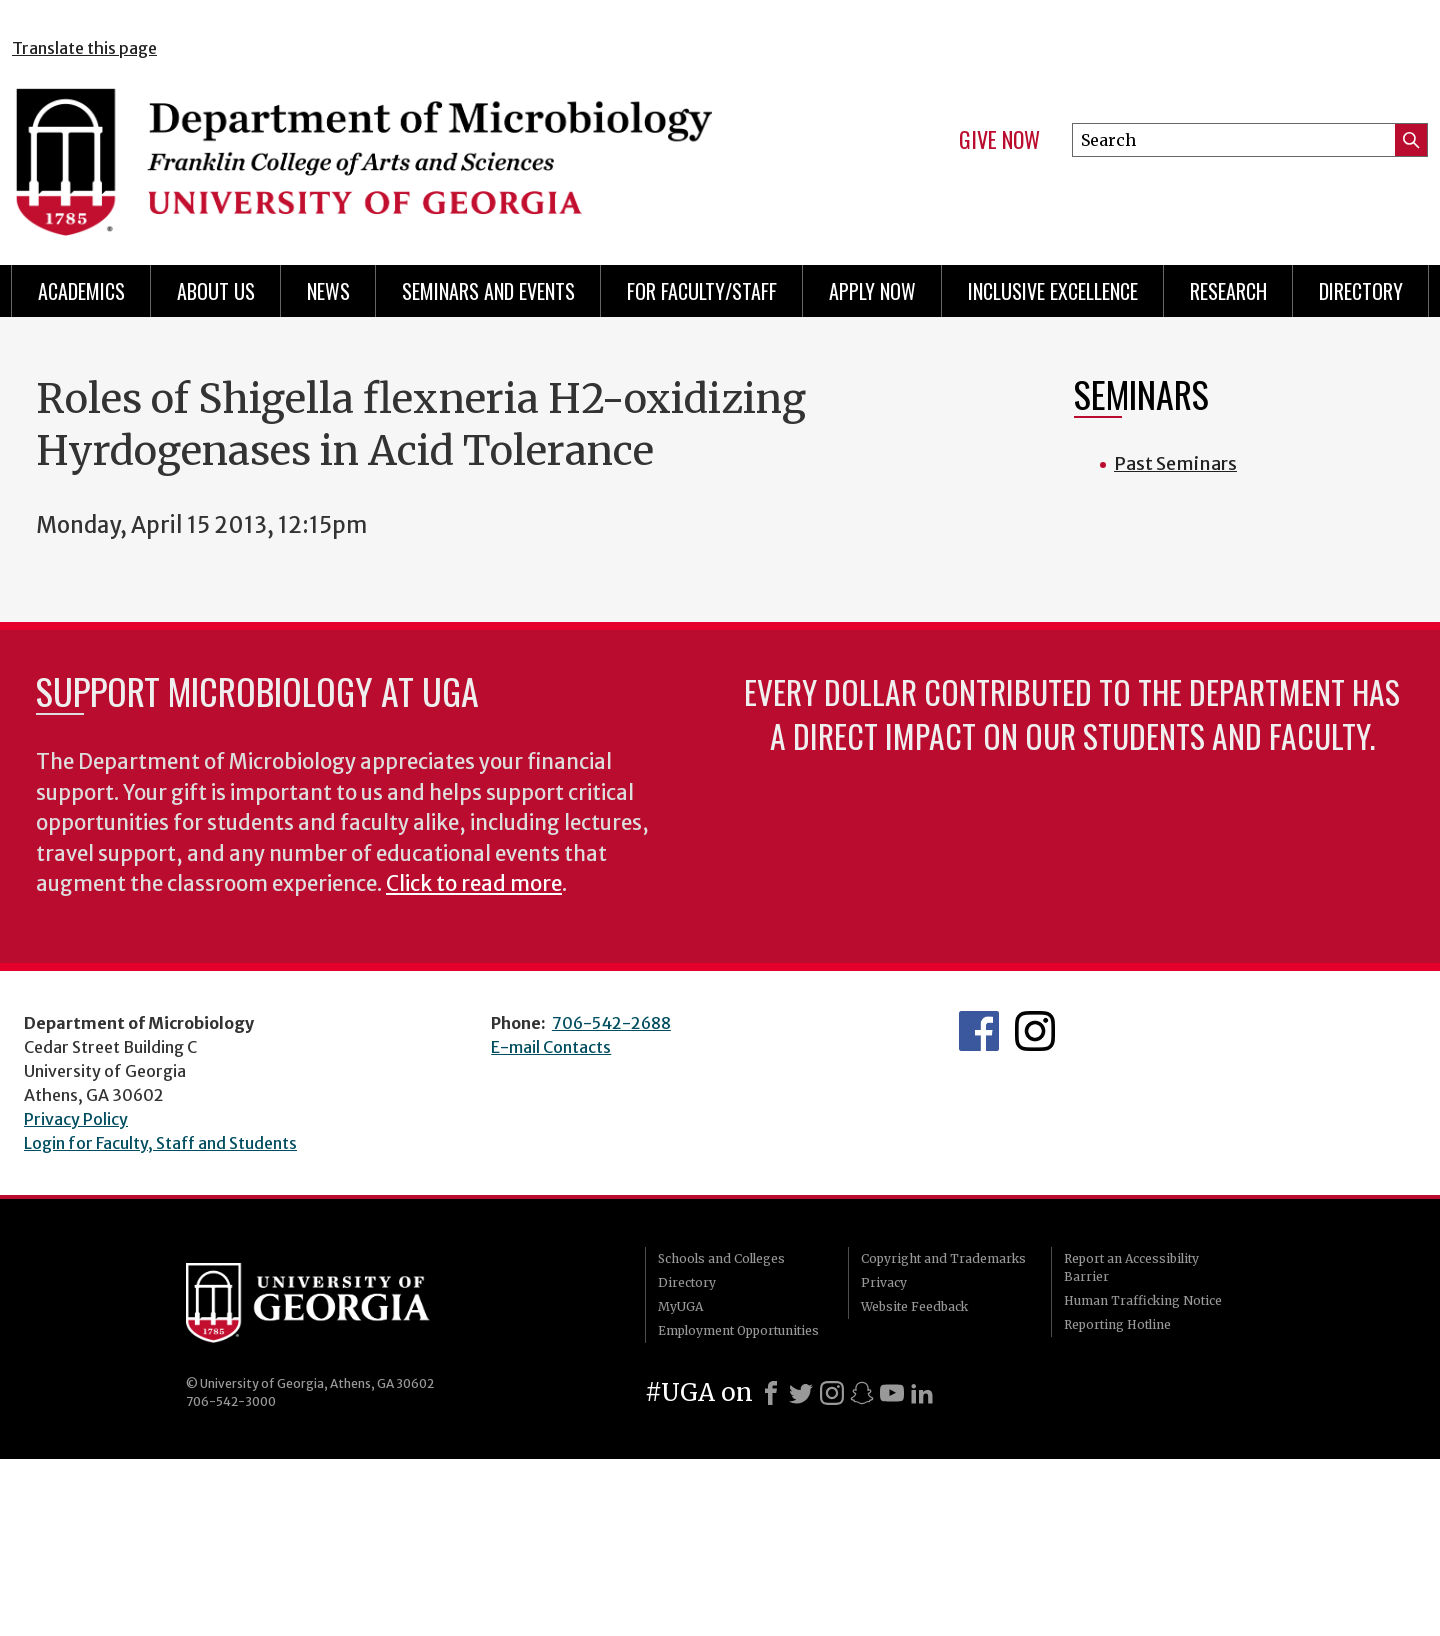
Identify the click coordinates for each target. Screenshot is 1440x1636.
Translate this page (84, 48)
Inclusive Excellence (1053, 291)
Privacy (884, 1282)
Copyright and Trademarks (943, 1258)
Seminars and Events (488, 291)
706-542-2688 (611, 1023)
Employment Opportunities (738, 1330)
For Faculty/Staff (702, 291)
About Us (216, 291)
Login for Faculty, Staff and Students (160, 1143)
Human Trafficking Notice (1143, 1300)
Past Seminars (1175, 463)
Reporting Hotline (1117, 1324)
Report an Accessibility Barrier (1131, 1267)
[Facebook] (771, 1393)
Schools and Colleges (721, 1258)
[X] (801, 1393)
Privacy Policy (76, 1119)
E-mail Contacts (551, 1047)
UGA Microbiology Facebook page (979, 1031)
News (328, 291)
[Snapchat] (862, 1393)
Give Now (999, 140)
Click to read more (474, 884)
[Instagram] (832, 1393)
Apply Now (872, 291)
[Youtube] (892, 1393)
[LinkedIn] (922, 1393)
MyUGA (680, 1306)
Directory (1361, 291)
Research (1228, 291)
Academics (81, 291)
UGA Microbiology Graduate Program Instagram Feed (1035, 1031)
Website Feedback (914, 1306)
